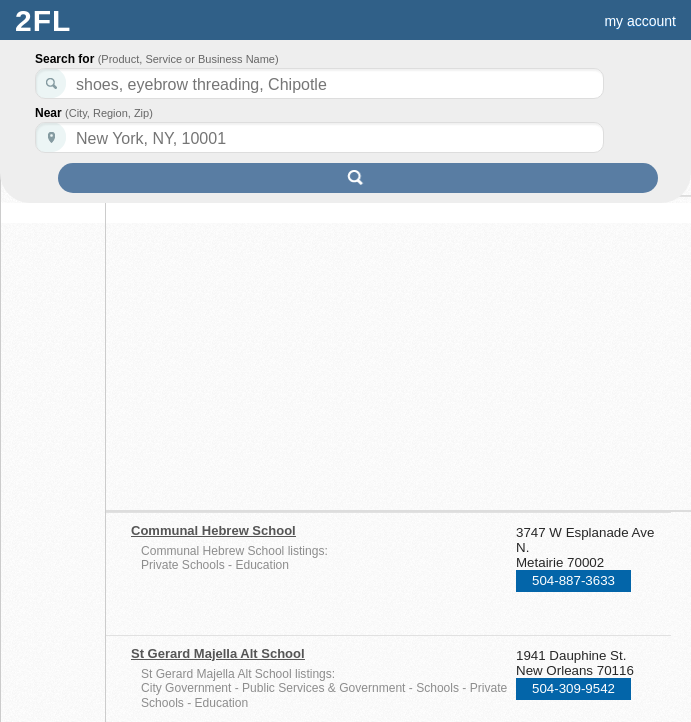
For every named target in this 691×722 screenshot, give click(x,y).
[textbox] (319, 137)
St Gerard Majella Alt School (218, 653)
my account (640, 21)
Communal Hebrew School (213, 530)
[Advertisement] (304, 347)
